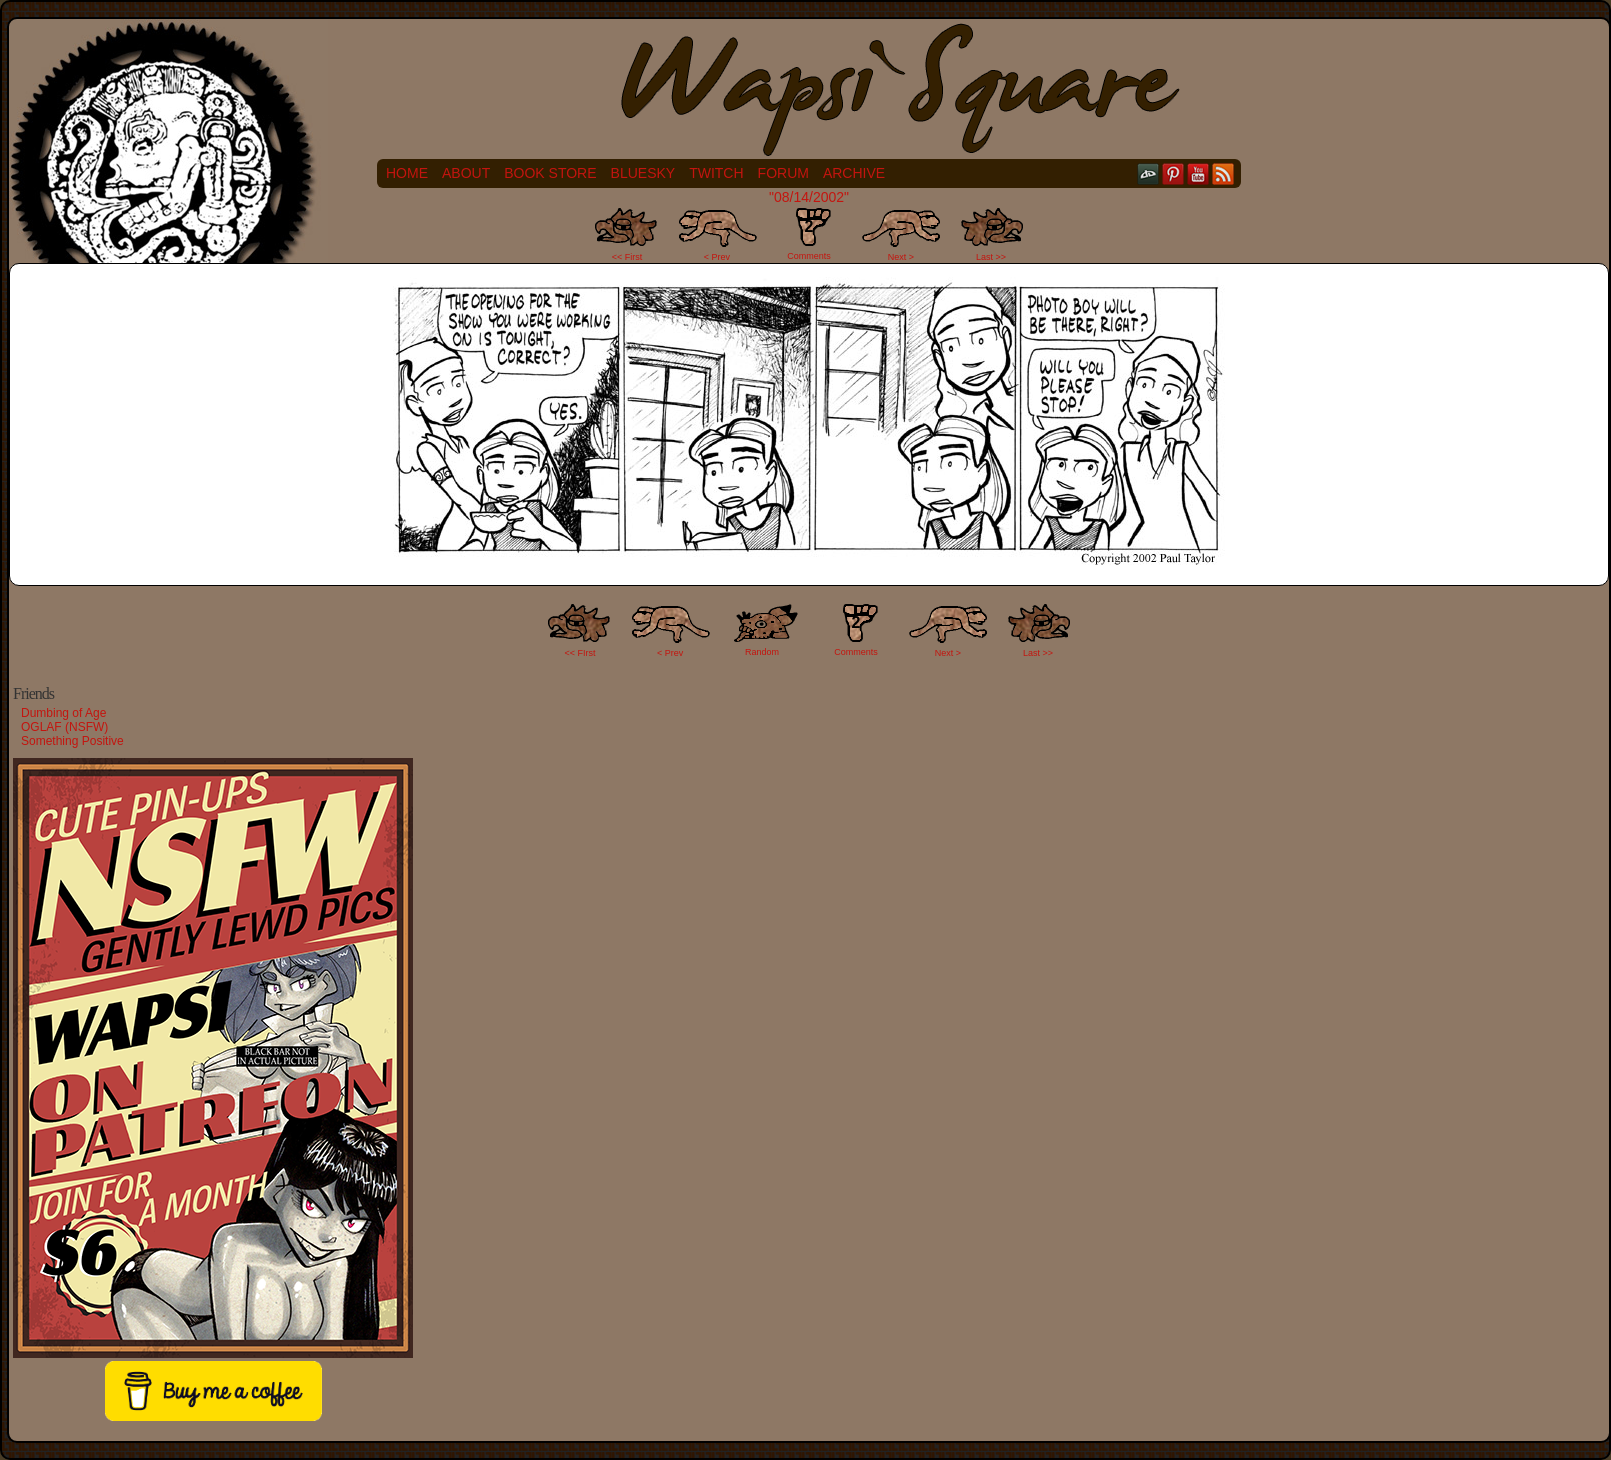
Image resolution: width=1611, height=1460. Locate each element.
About (466, 173)
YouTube (1198, 173)
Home (407, 173)
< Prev (717, 257)
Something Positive (72, 741)
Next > (901, 257)
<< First (627, 257)
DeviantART (1148, 173)
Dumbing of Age (63, 713)
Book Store (550, 173)
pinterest (1173, 173)
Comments (809, 234)
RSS (1223, 173)
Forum (783, 173)
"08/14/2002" (809, 197)
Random (762, 652)
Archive (854, 173)
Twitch (716, 173)
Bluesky (643, 173)
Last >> (991, 257)
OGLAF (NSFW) (64, 727)
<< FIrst (580, 653)
